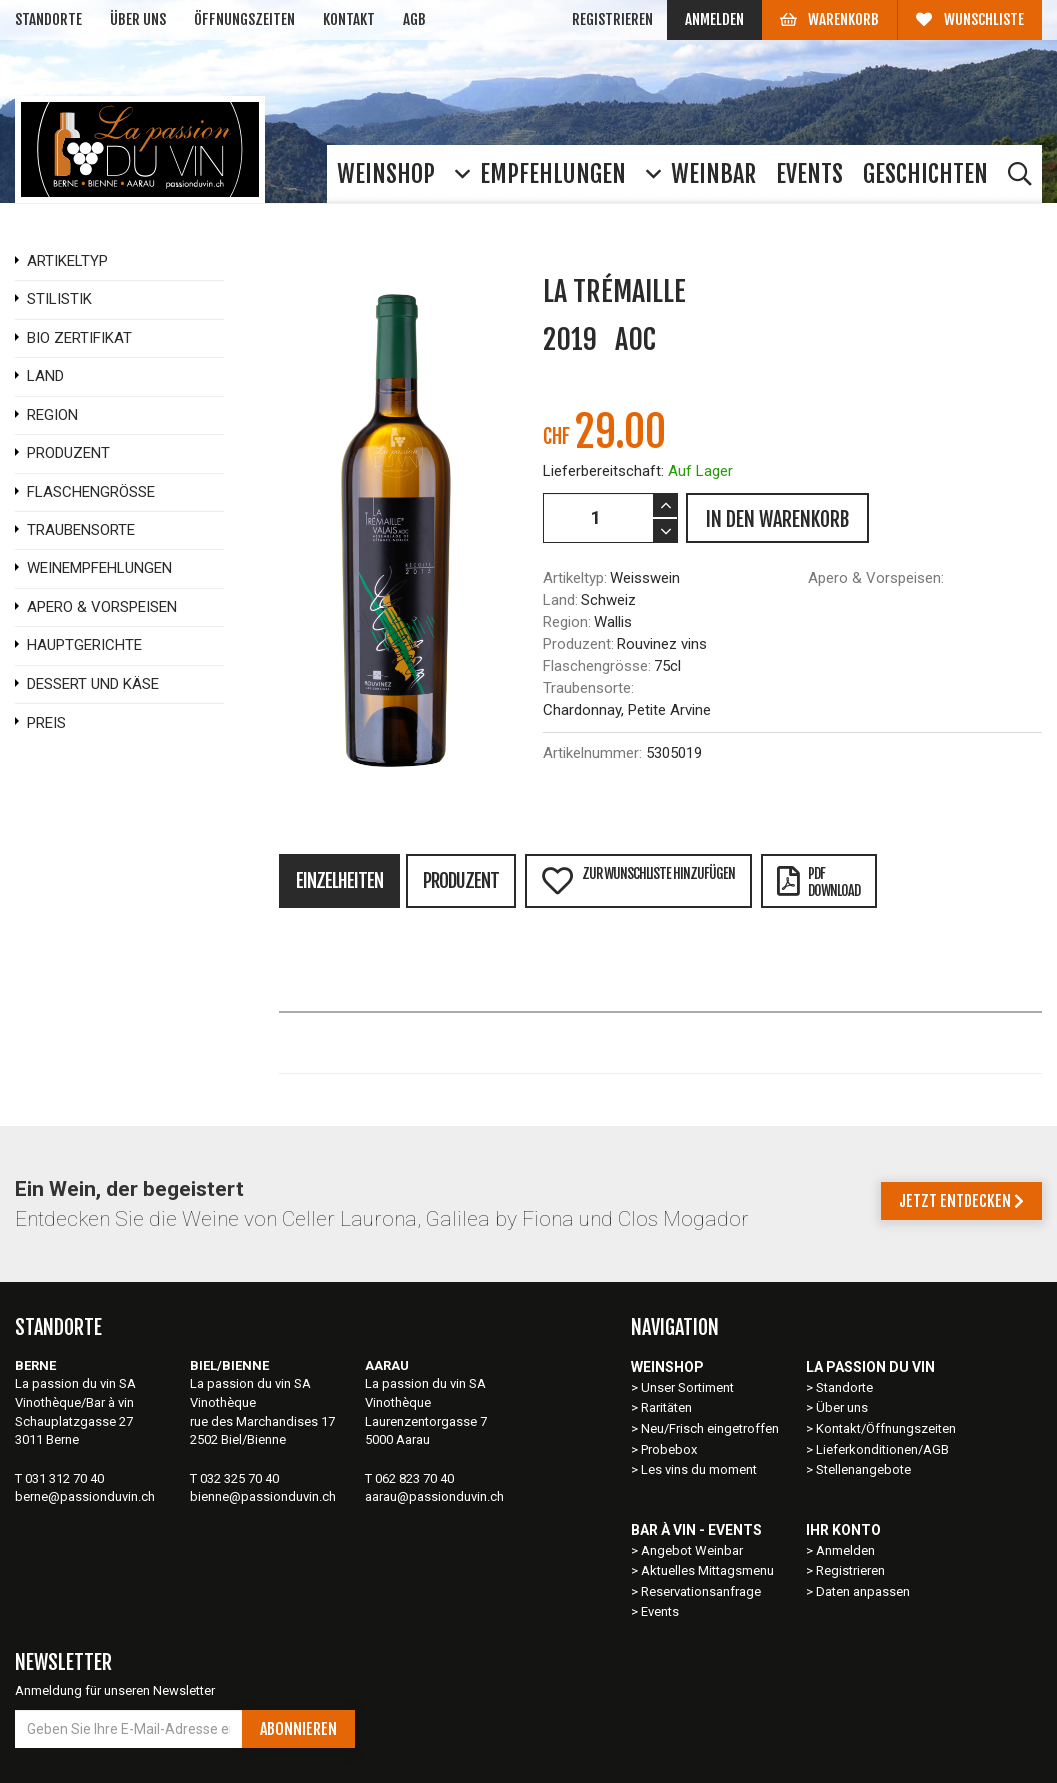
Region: (567, 622)
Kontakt (349, 19)
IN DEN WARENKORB (777, 519)
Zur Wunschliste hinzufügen (638, 880)
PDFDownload (818, 882)
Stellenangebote (863, 1469)
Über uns (138, 19)
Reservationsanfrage (701, 1591)
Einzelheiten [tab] (339, 881)
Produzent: (578, 644)
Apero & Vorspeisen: (876, 578)
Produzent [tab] (461, 881)
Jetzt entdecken (961, 1201)
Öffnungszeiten (244, 19)
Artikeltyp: (575, 578)
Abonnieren (298, 1729)
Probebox (669, 1449)
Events (660, 1611)
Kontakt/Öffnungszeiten (886, 1428)
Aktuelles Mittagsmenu (707, 1570)
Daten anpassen (863, 1591)
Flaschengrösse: (597, 666)
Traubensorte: (588, 688)
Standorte (48, 19)
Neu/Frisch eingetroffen (710, 1428)
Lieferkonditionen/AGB (882, 1449)
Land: (560, 600)
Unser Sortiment (689, 1387)
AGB (414, 19)
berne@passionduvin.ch (85, 1496)
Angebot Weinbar (692, 1550)
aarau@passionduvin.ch (434, 1496)
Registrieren (612, 19)
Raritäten (666, 1407)
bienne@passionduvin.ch (263, 1496)
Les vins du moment (699, 1469)
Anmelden (714, 19)
